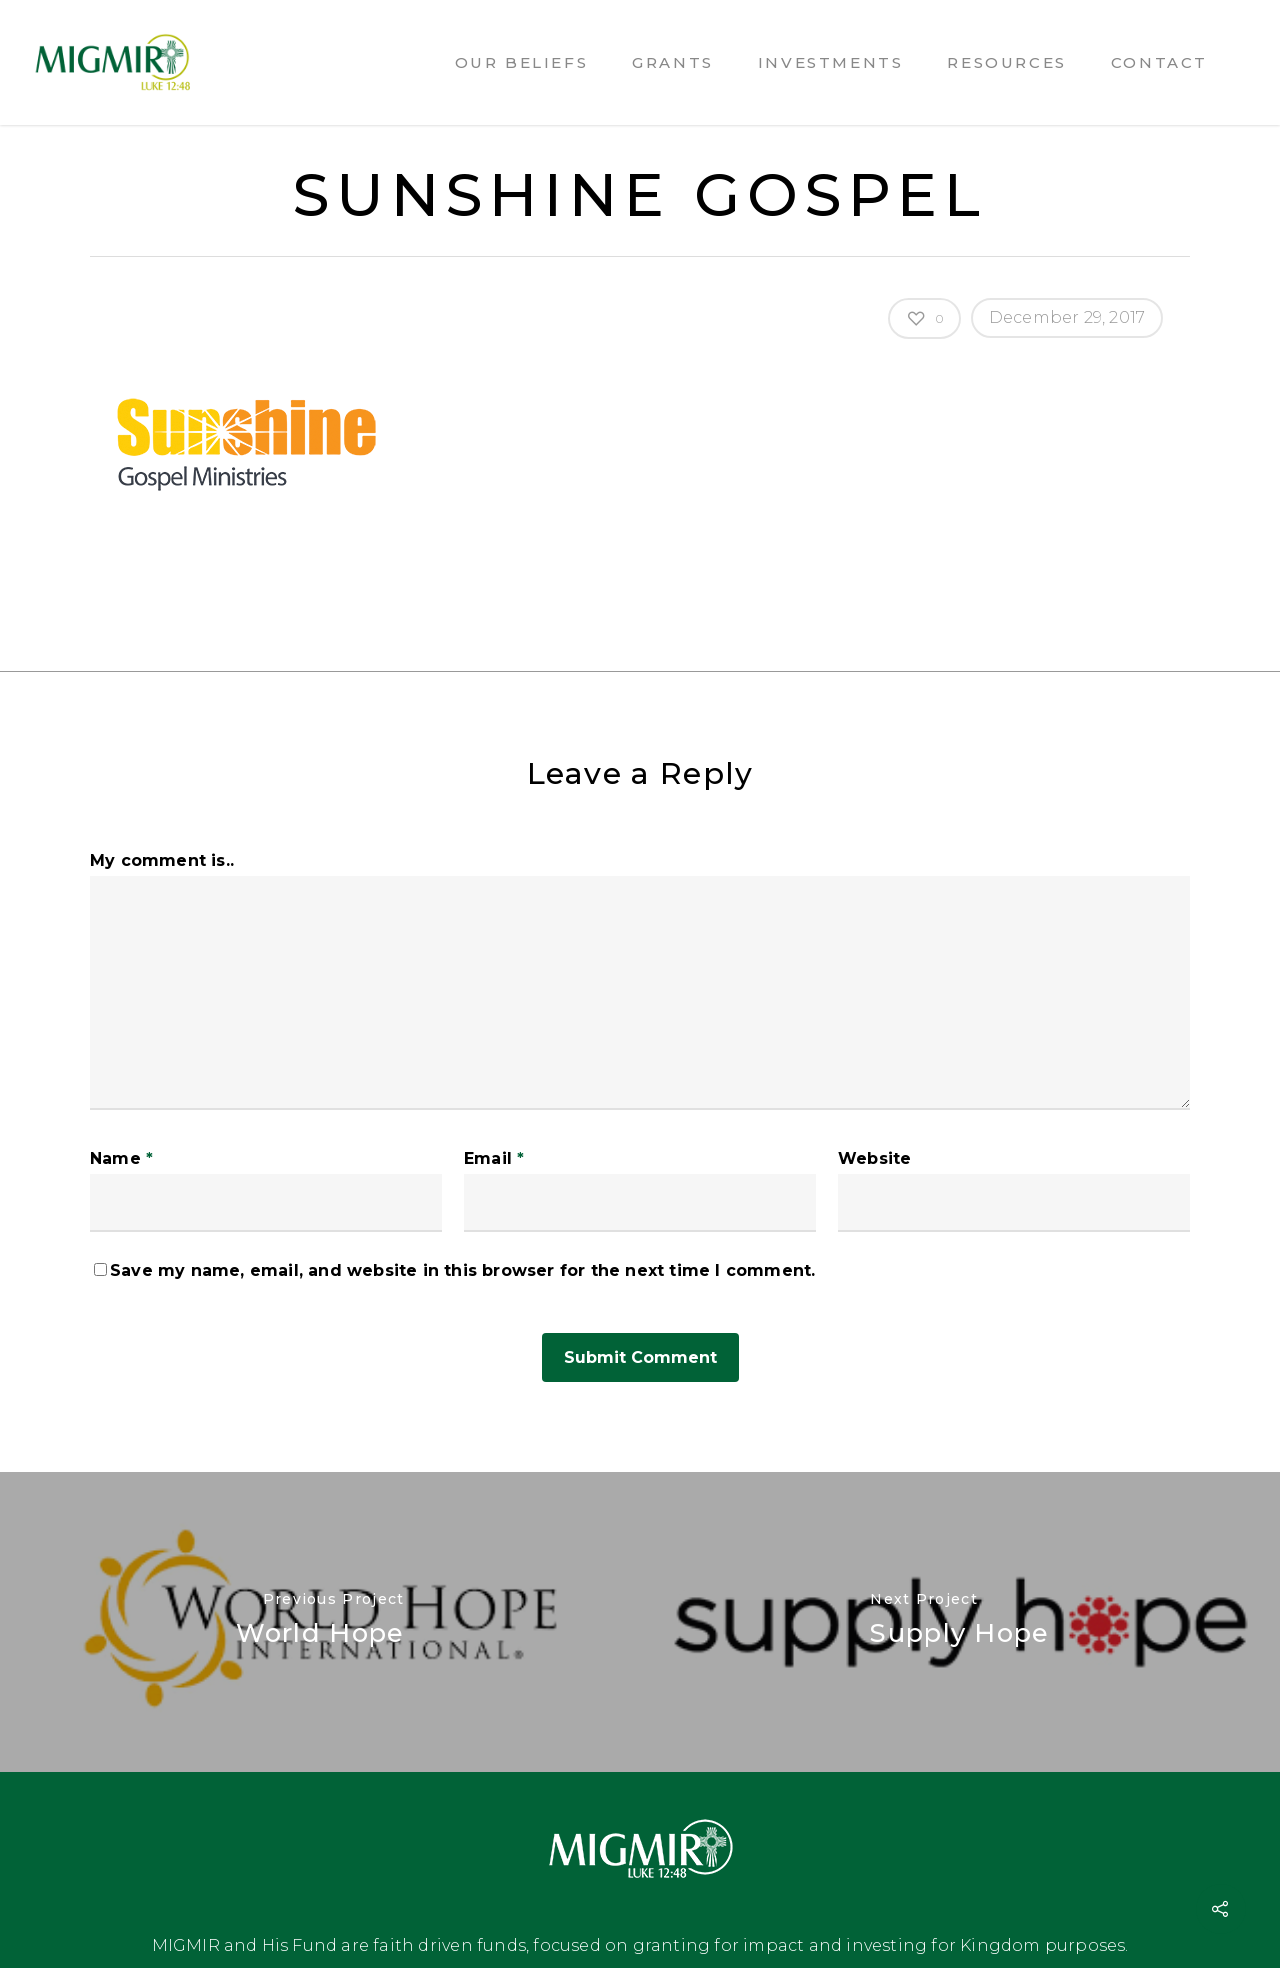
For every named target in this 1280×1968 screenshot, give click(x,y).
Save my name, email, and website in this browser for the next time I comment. (462, 1270)
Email (494, 1158)
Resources (1006, 62)
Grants (673, 62)
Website (874, 1158)
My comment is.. (162, 860)
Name (121, 1158)
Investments (831, 62)
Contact (1159, 62)
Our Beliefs (522, 62)
